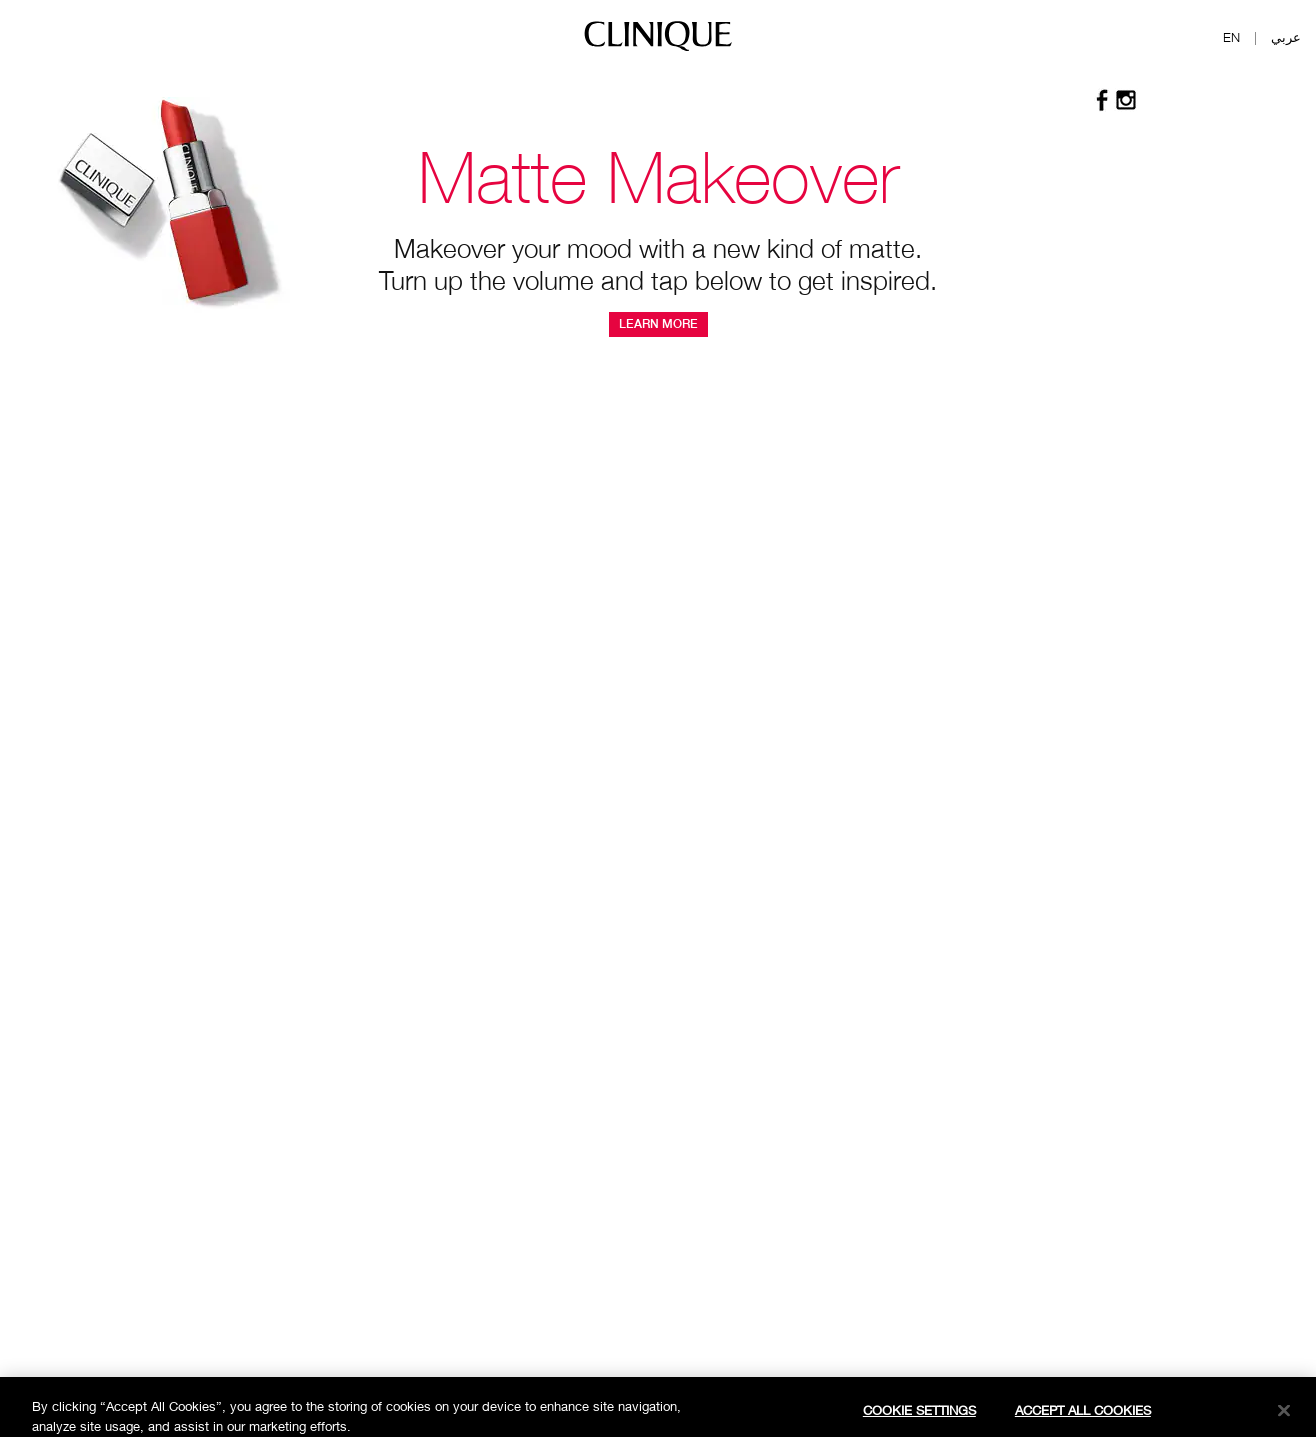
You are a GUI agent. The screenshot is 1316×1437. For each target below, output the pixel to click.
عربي (1286, 37)
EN (1231, 37)
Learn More (658, 324)
